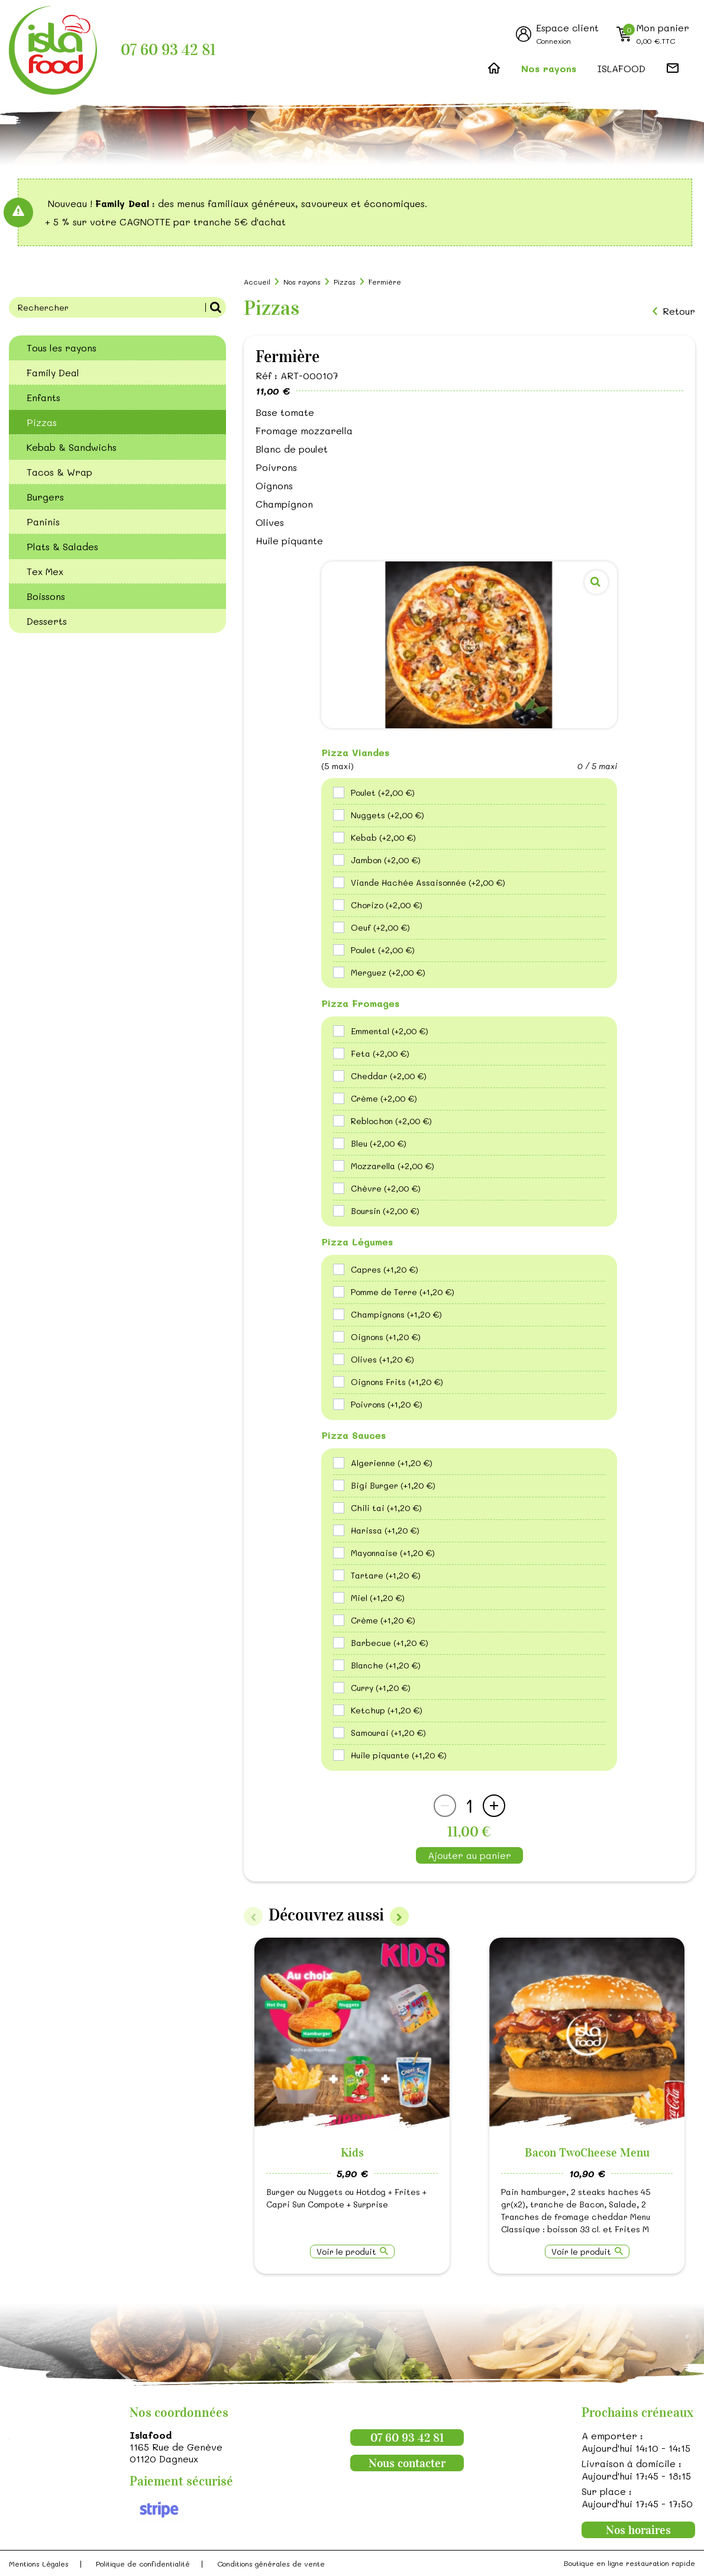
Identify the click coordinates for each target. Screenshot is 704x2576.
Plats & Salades (62, 546)
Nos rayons (548, 68)
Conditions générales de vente (271, 2563)
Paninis (43, 521)
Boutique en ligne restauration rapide (629, 2563)
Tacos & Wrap (59, 472)
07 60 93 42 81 (168, 50)
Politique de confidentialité (143, 2563)
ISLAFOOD (621, 68)
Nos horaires (638, 2530)
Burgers (45, 496)
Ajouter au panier (469, 1855)
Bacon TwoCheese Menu (587, 2152)
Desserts (47, 621)
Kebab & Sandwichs (72, 447)
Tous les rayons (61, 347)
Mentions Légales (39, 2563)
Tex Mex (45, 571)
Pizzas (42, 422)
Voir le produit (346, 2251)
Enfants (43, 397)
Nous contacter (407, 2463)
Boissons (46, 596)
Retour (679, 311)
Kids (352, 2152)
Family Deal (53, 372)
